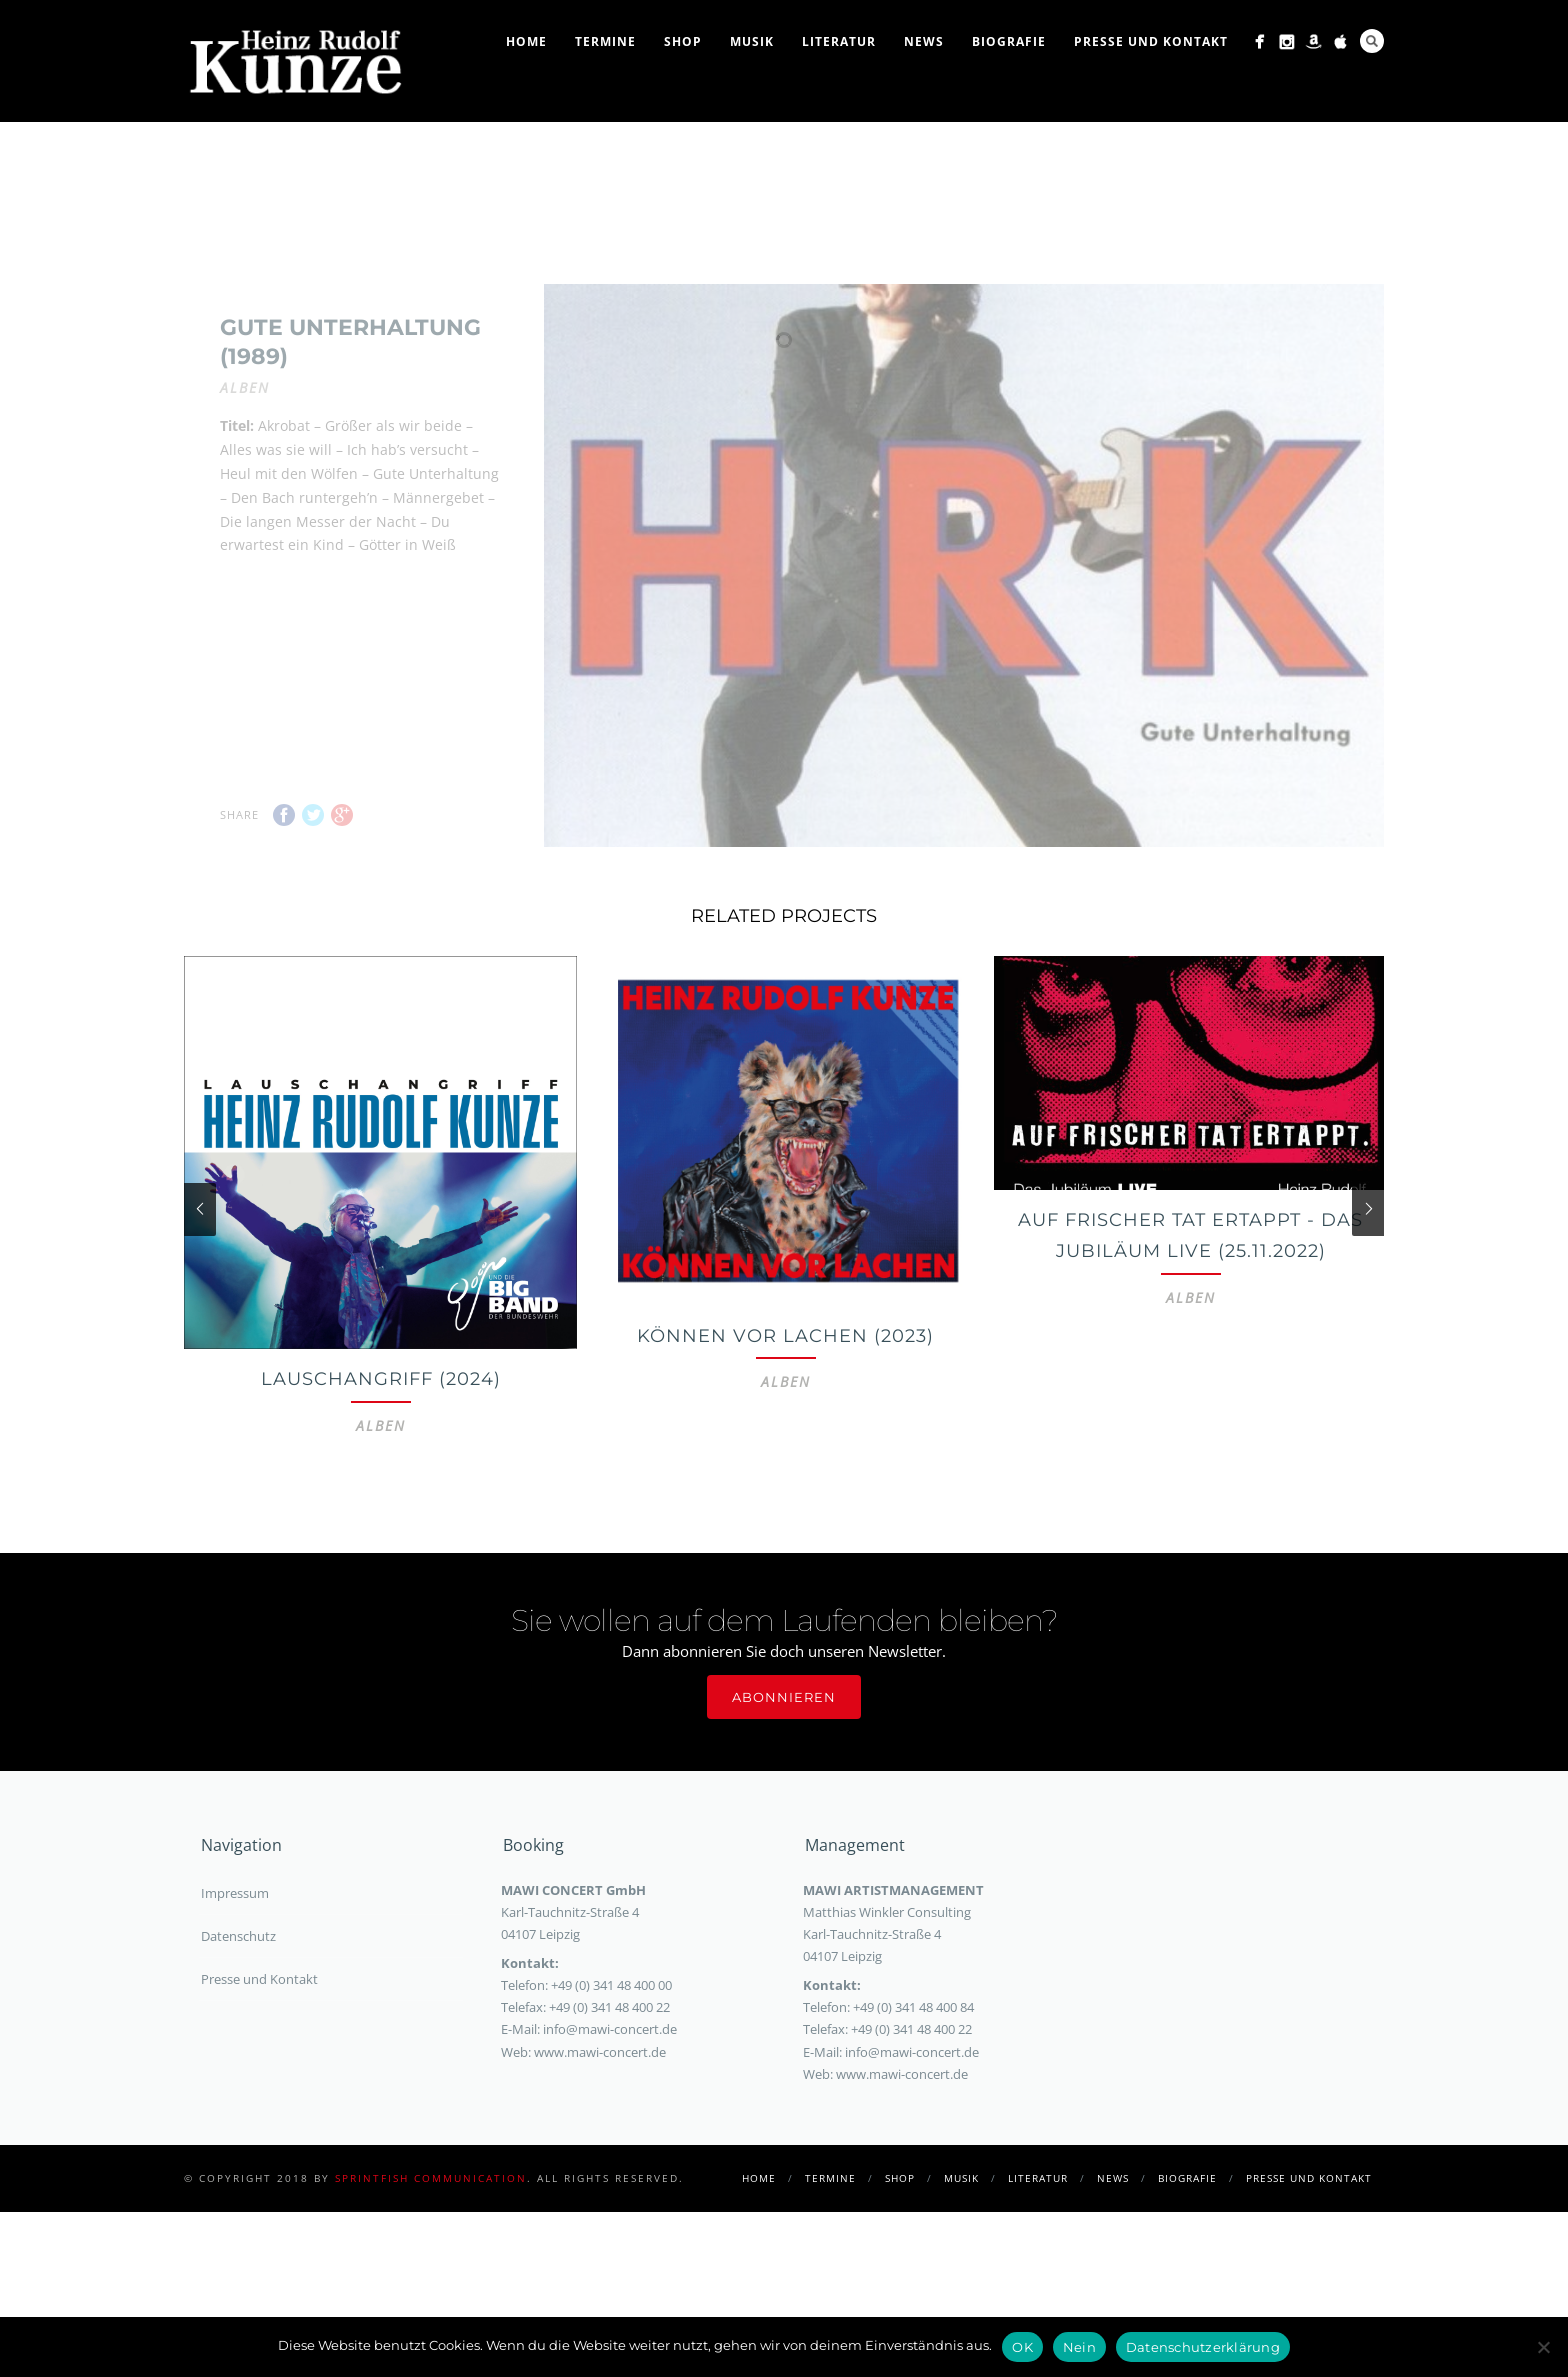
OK (1022, 2347)
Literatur (839, 41)
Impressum (235, 1974)
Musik (752, 41)
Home (526, 41)
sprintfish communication (431, 2259)
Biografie (1009, 41)
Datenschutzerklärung (1203, 2347)
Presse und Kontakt (1151, 41)
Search (1372, 41)
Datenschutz (238, 2017)
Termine (605, 41)
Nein (1079, 2347)
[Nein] (1543, 2347)
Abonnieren (784, 1778)
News (924, 41)
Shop (683, 41)
